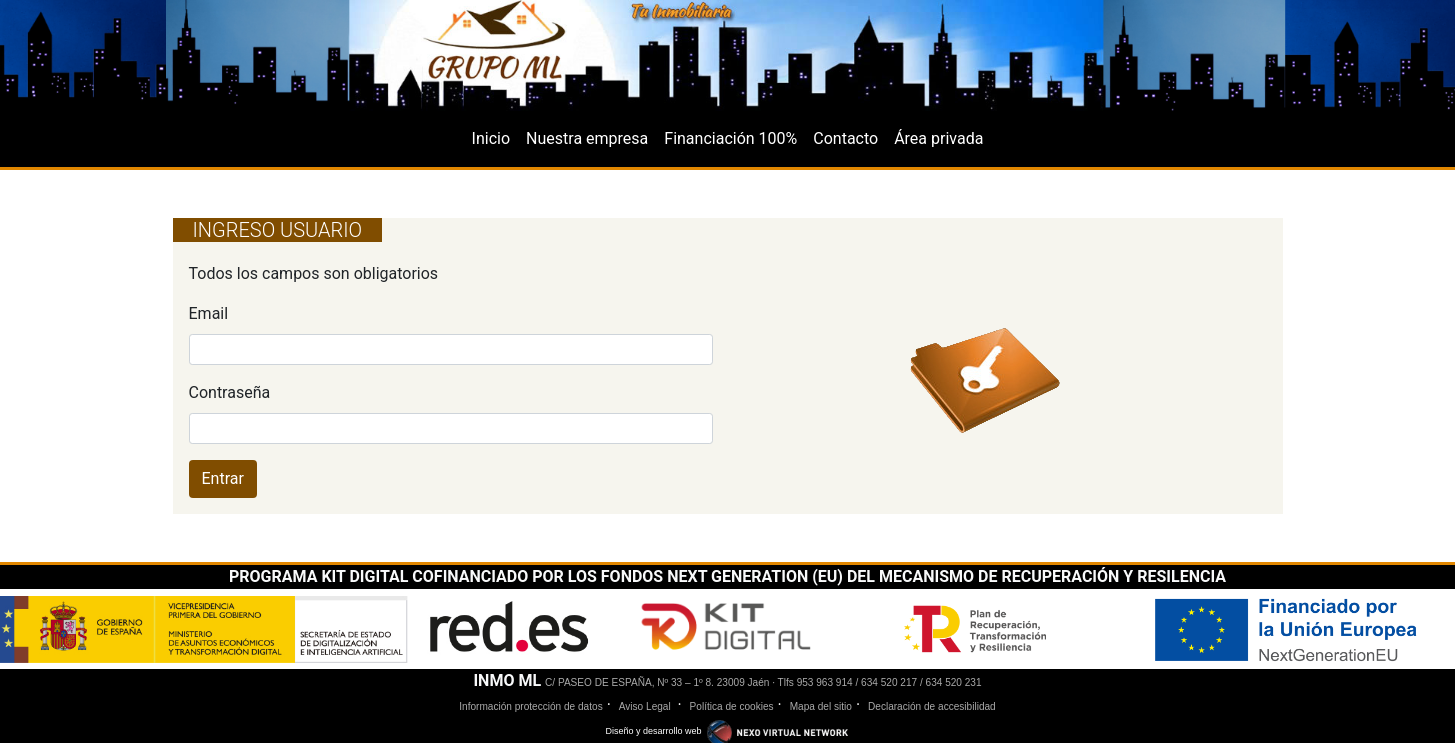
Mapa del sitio (821, 706)
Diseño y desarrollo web (727, 731)
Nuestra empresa (587, 138)
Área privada (938, 138)
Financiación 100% (730, 138)
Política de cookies (732, 706)
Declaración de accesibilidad (932, 706)
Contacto (845, 138)
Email (209, 313)
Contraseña (230, 392)
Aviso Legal (646, 706)
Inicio (491, 138)
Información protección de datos (530, 706)
